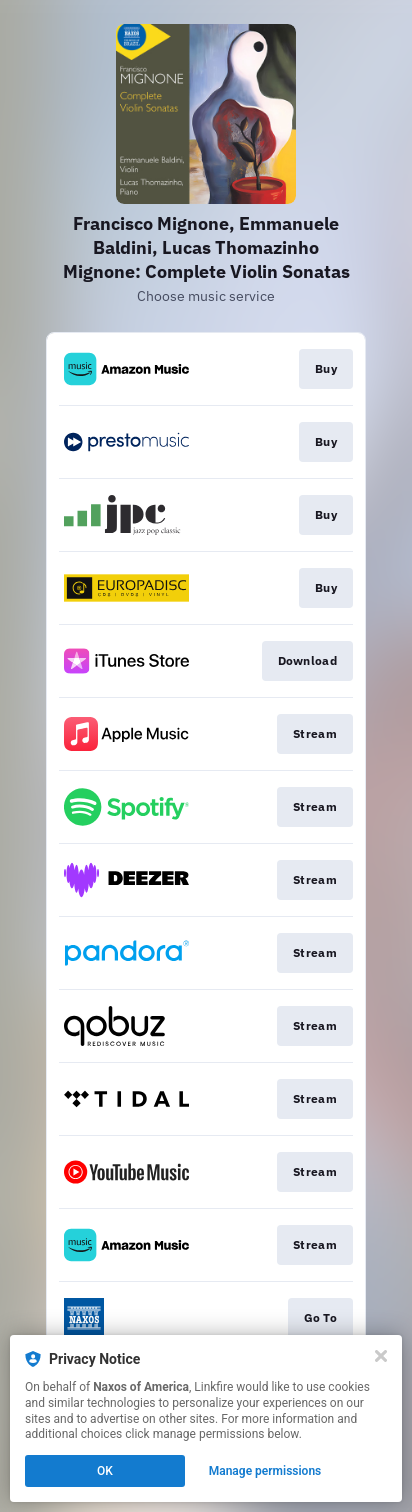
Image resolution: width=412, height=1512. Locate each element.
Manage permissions (265, 1471)
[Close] (381, 1356)
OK (105, 1471)
